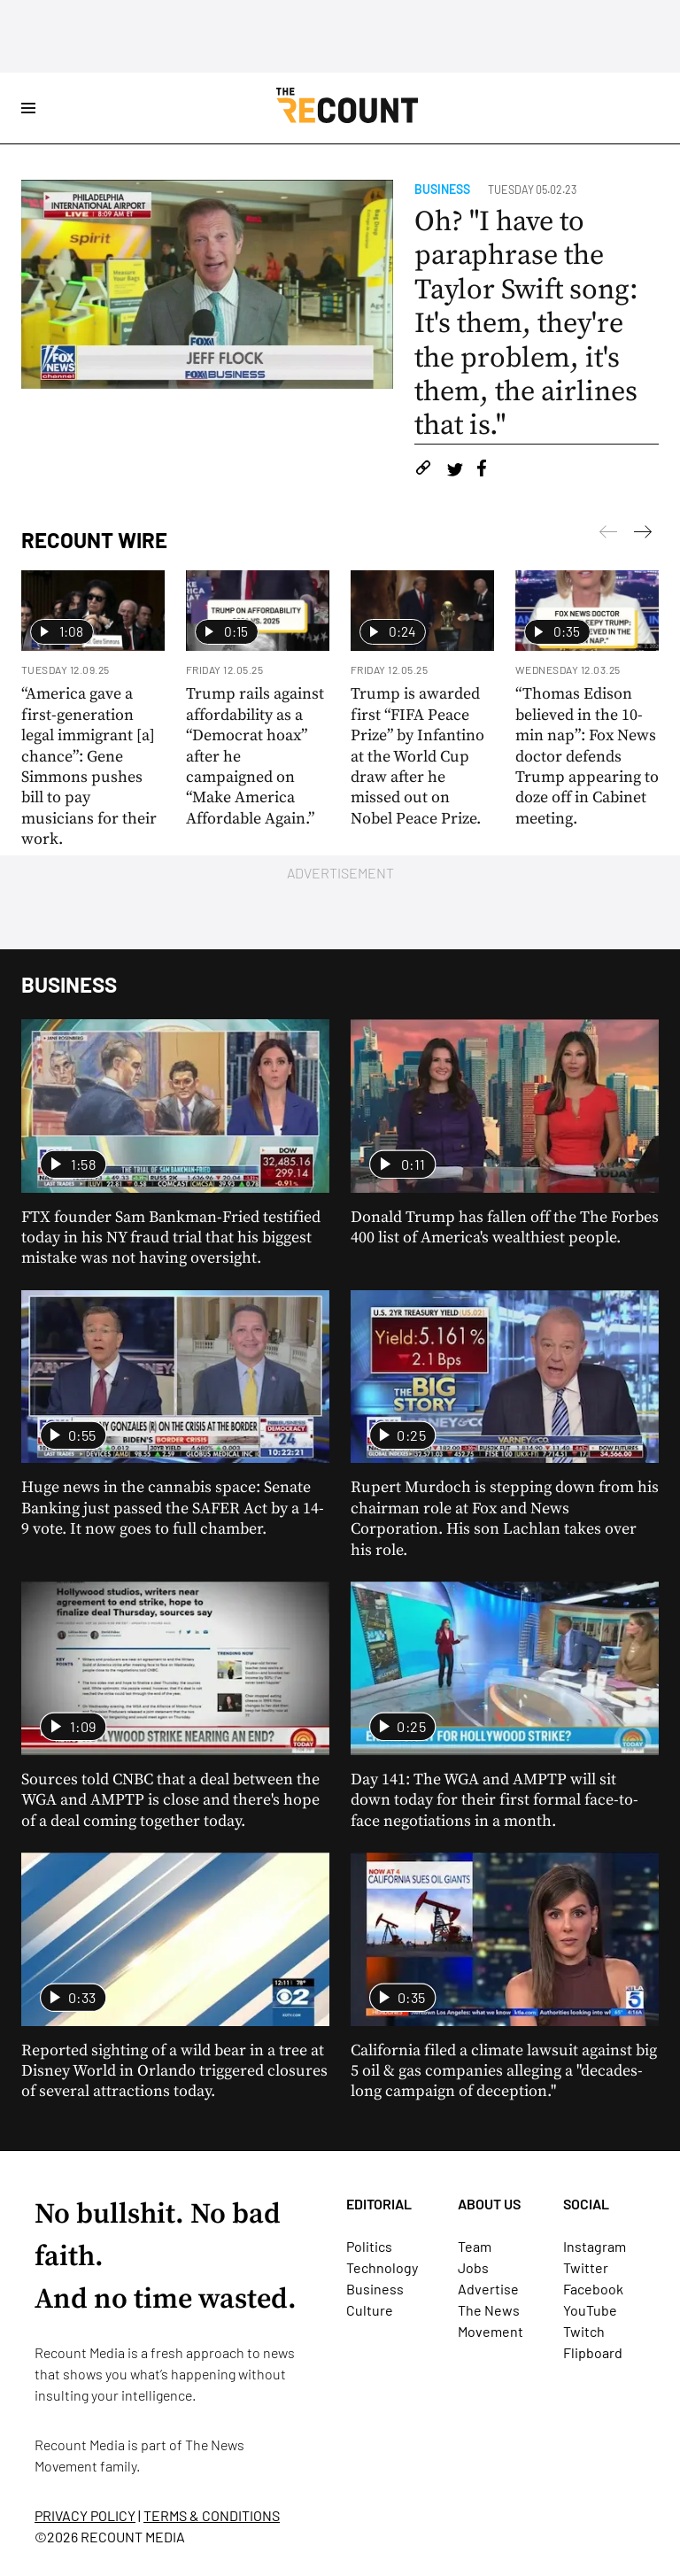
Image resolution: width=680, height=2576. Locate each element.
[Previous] (643, 535)
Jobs (473, 2267)
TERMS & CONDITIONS (211, 2515)
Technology (382, 2267)
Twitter (585, 2267)
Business (442, 189)
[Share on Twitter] (454, 470)
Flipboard (592, 2352)
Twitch (584, 2331)
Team (474, 2246)
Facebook (593, 2288)
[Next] (608, 535)
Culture (369, 2309)
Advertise (488, 2288)
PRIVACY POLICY (85, 2515)
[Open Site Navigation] (28, 108)
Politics (369, 2246)
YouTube (590, 2309)
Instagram (594, 2246)
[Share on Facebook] (481, 470)
